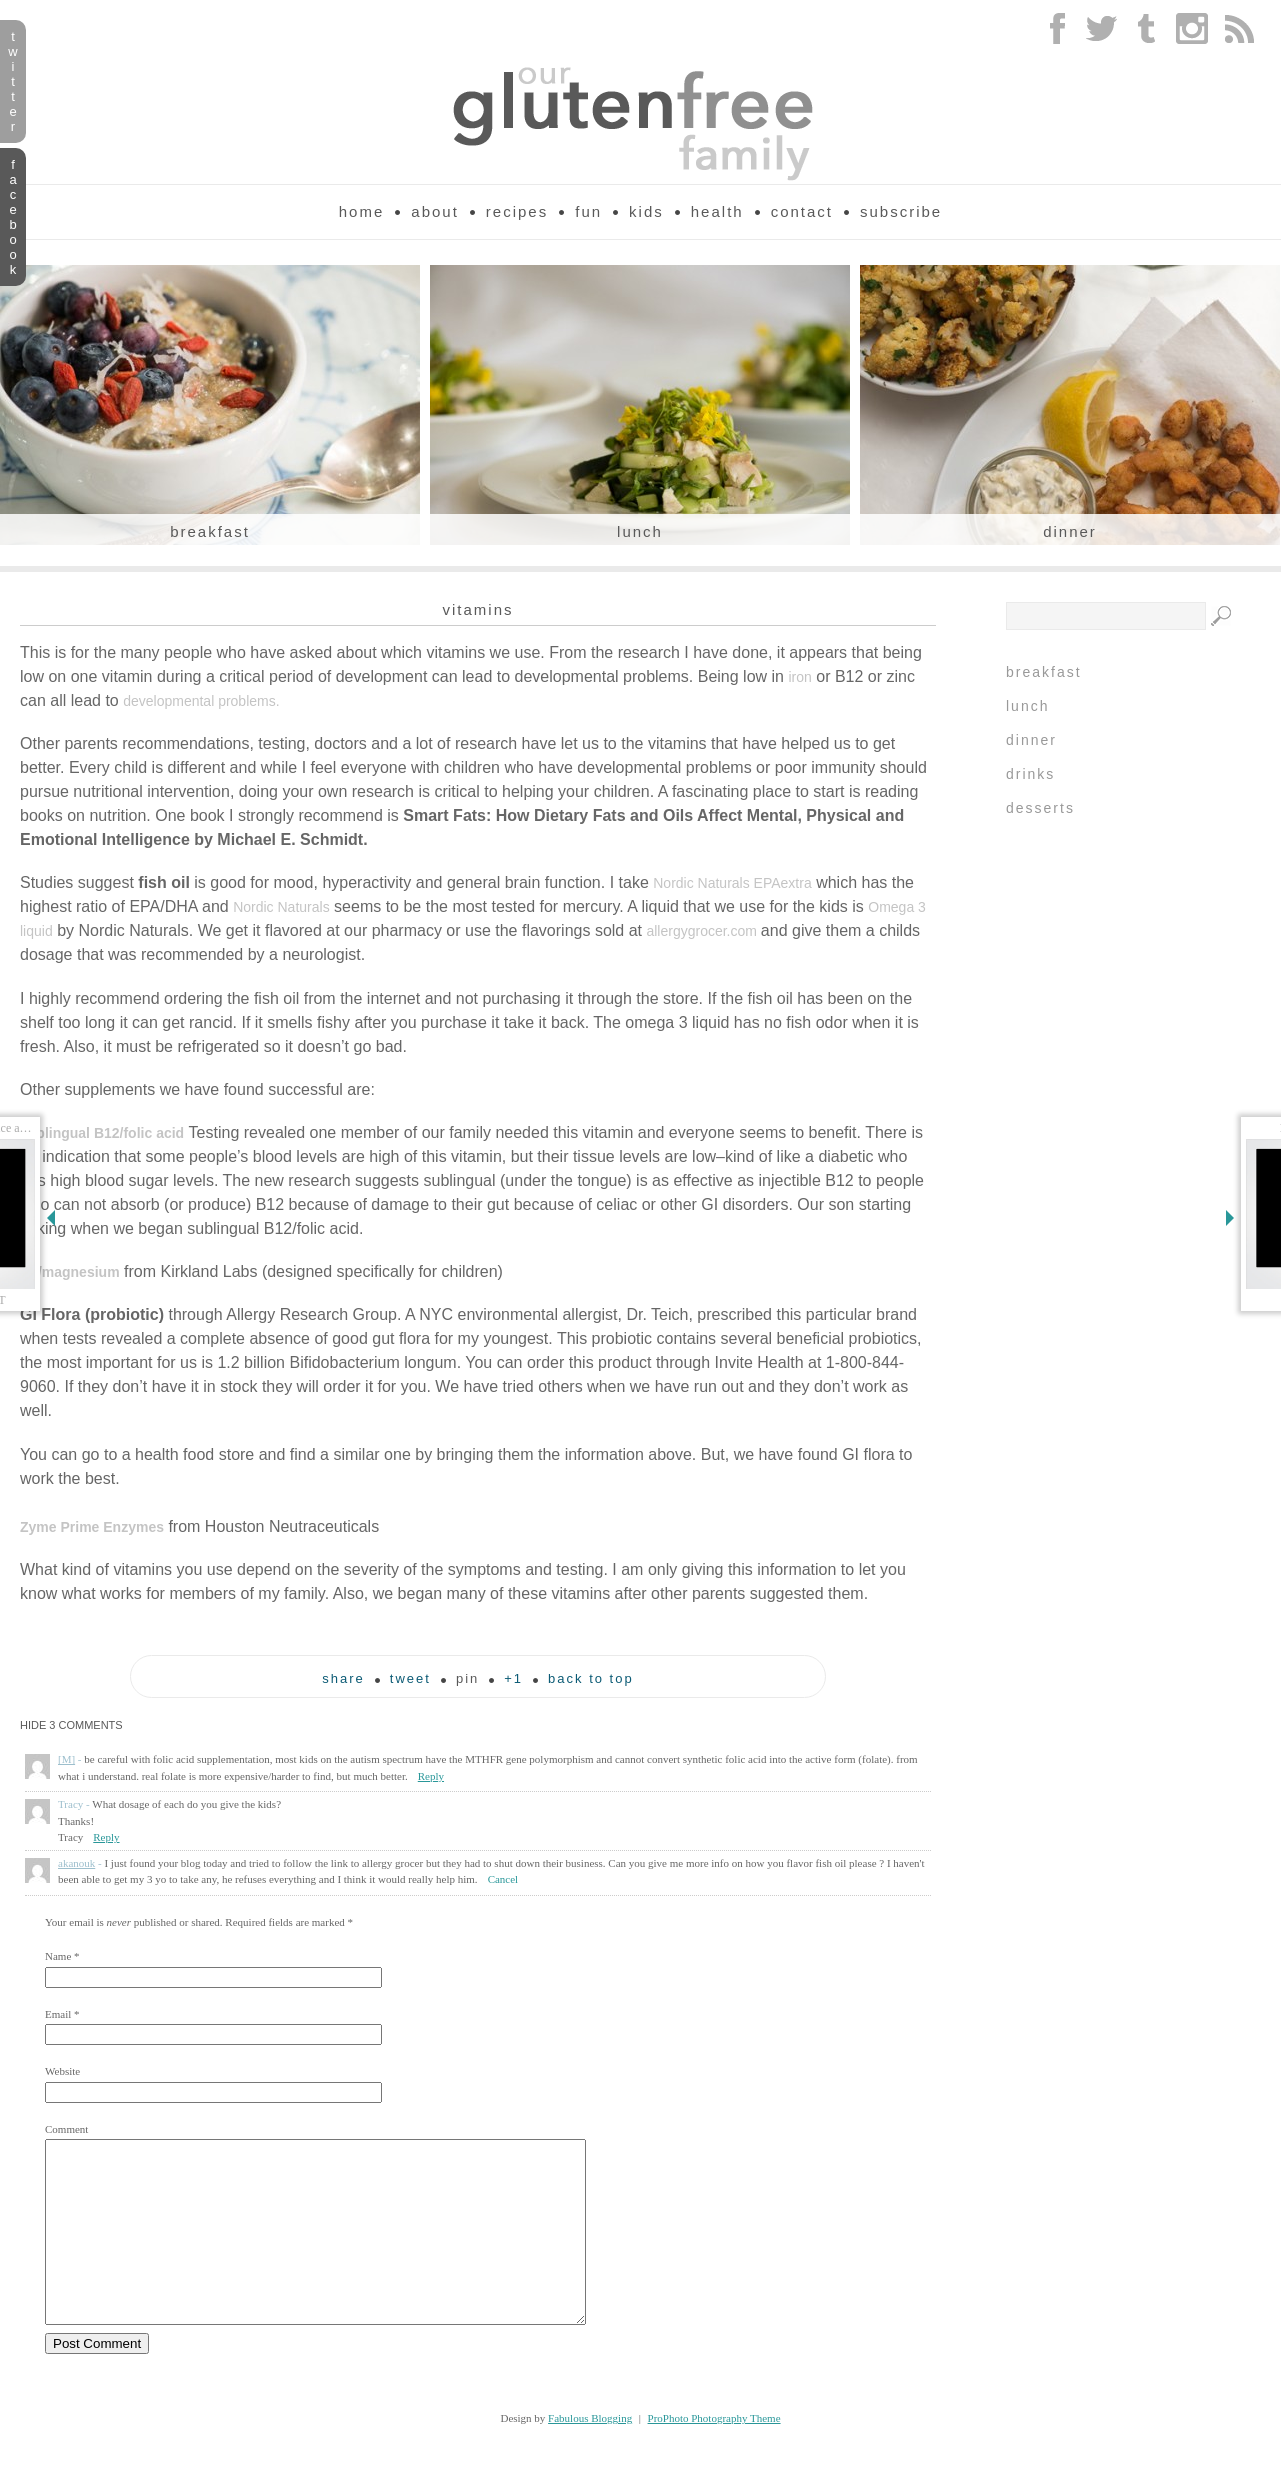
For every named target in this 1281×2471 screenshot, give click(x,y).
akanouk (76, 1863)
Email (58, 2014)
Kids (646, 211)
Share (343, 1679)
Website (62, 2071)
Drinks (1030, 774)
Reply (431, 1776)
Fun (588, 211)
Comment (66, 2129)
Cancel (503, 1879)
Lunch (640, 531)
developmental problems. (201, 701)
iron (799, 677)
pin (467, 1679)
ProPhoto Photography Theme (714, 2454)
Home (362, 211)
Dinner (1070, 531)
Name (58, 1956)
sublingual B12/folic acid (102, 1133)
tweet (410, 1679)
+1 (513, 1679)
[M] (66, 1759)
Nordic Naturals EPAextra (732, 883)
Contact (802, 211)
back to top (591, 1679)
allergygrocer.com (703, 931)
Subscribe (901, 211)
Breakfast (210, 531)
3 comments (71, 1725)
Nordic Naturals (281, 907)
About (435, 211)
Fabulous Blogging (590, 2454)
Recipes (517, 211)
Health (717, 211)
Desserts (1040, 808)
